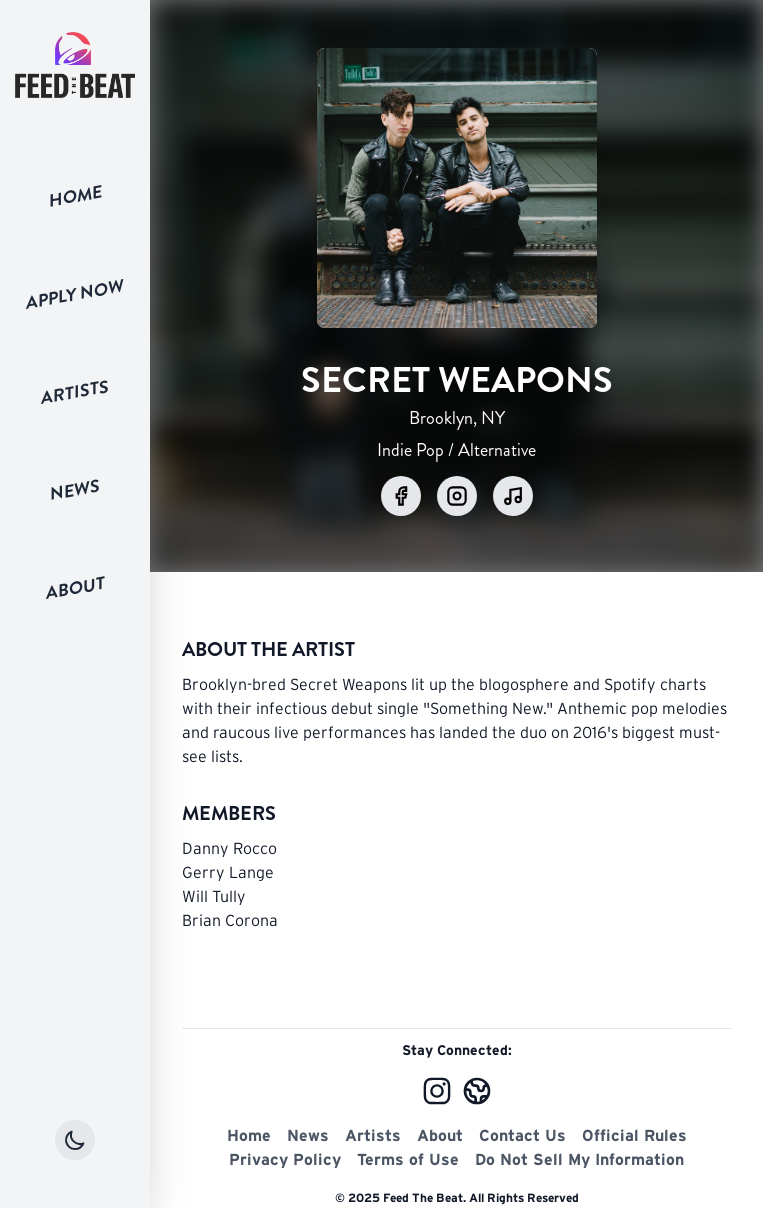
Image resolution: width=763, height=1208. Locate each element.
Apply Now (75, 294)
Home (75, 196)
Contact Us (522, 1135)
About (75, 587)
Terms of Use (408, 1159)
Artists (75, 392)
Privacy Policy (285, 1159)
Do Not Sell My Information (579, 1159)
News (75, 490)
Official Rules (634, 1135)
